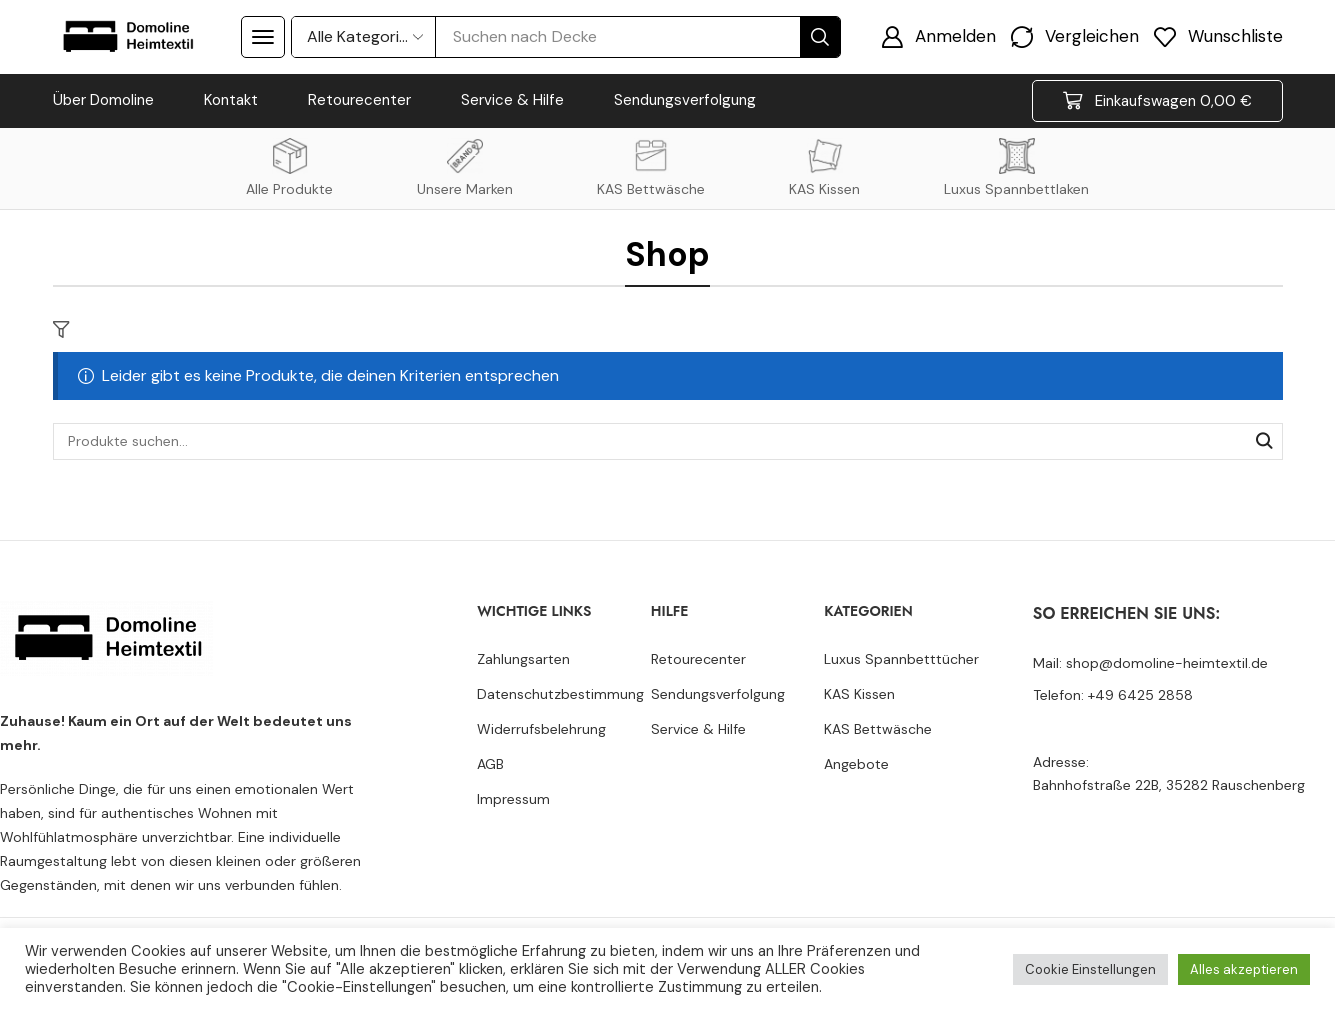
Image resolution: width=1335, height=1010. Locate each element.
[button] (263, 37)
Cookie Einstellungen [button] (1090, 969)
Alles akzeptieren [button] (1244, 969)
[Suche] (820, 37)
